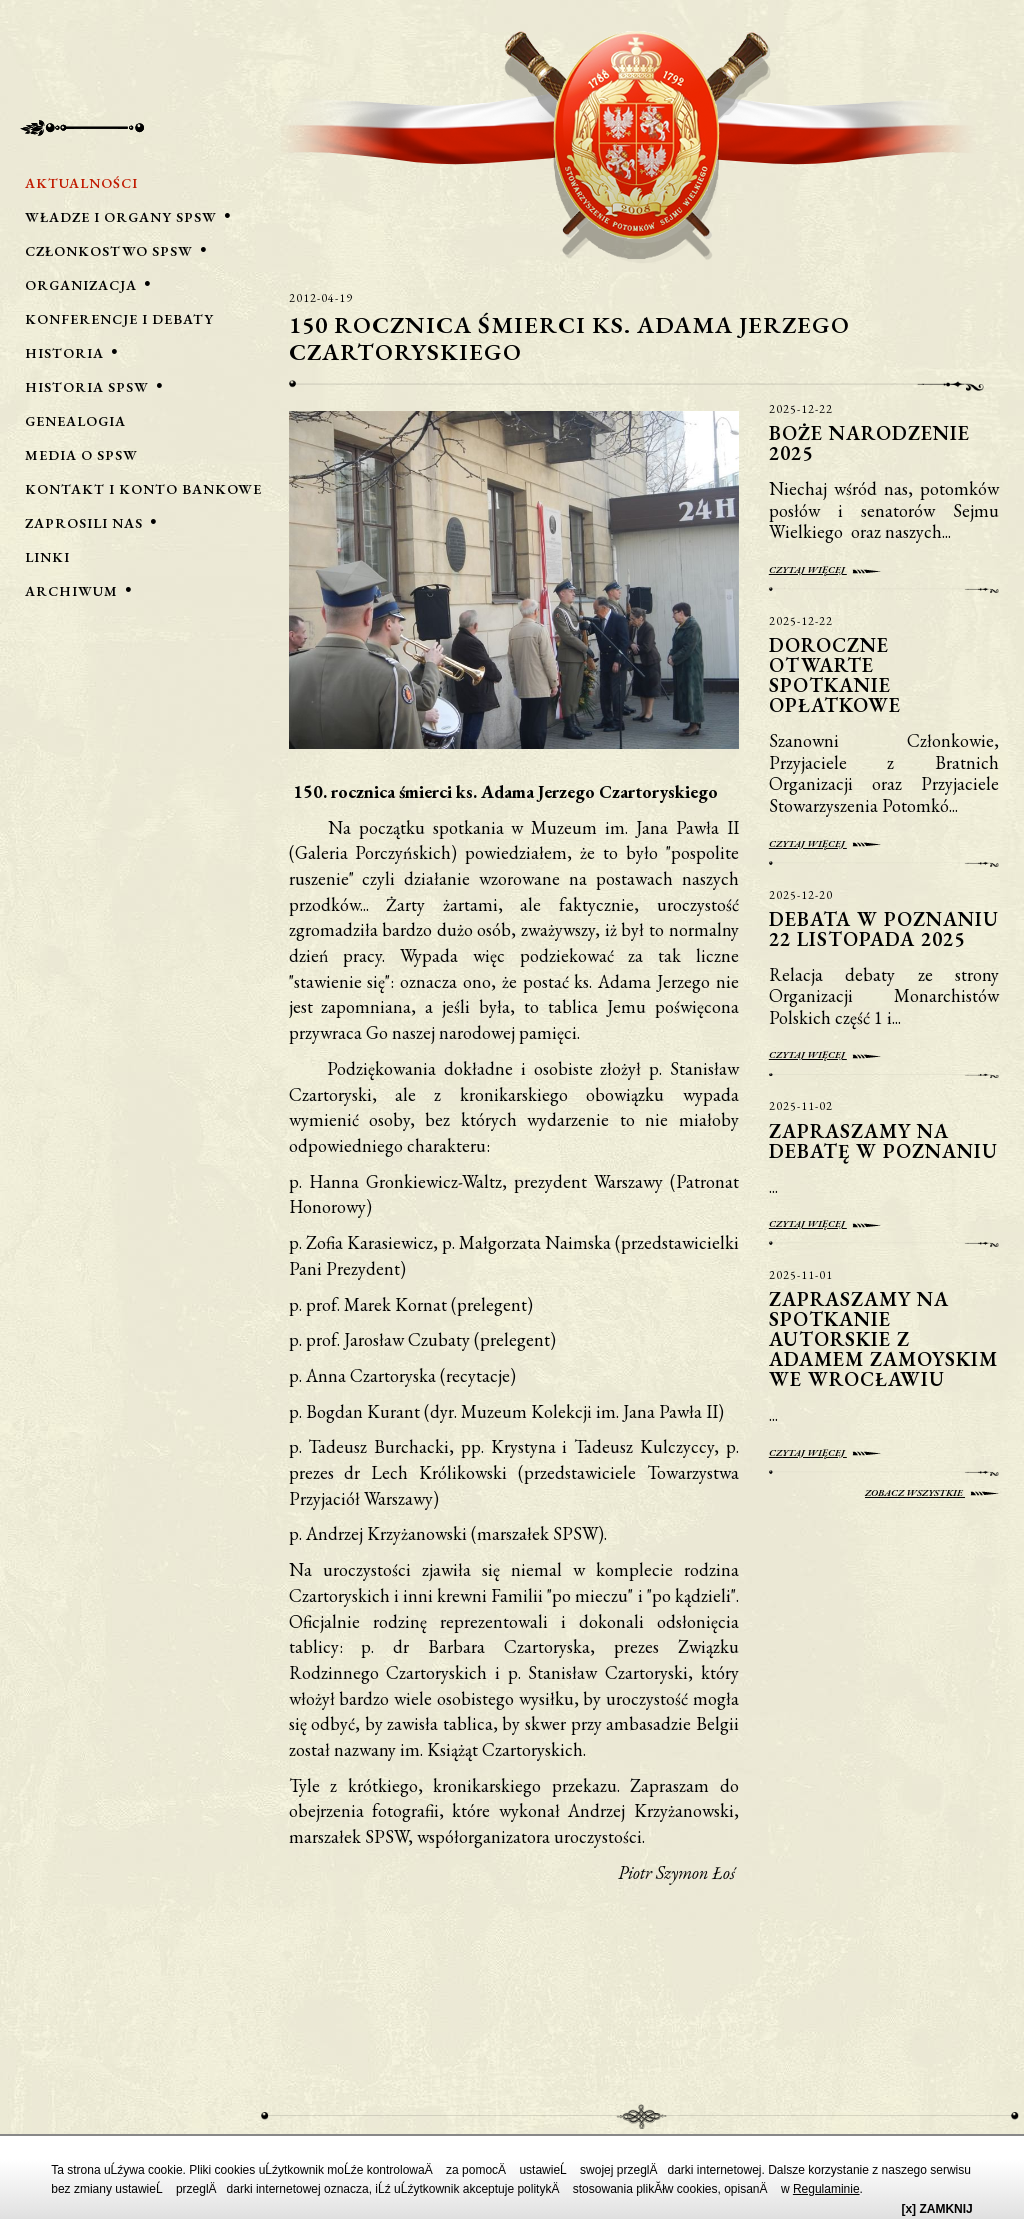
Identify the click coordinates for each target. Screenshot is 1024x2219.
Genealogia (75, 421)
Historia (64, 353)
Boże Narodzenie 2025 (869, 443)
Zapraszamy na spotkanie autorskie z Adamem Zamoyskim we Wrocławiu (883, 1339)
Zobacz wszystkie (932, 1492)
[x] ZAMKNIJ (936, 2209)
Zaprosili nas (84, 523)
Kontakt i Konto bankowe (143, 489)
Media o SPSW (81, 455)
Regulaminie (826, 2189)
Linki (47, 557)
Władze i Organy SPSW (121, 217)
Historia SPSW (87, 387)
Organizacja (81, 285)
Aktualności (81, 183)
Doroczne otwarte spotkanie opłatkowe (838, 675)
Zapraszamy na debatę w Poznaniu (883, 1141)
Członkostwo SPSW (109, 251)
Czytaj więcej (825, 569)
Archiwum (71, 591)
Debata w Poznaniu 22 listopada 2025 (884, 929)
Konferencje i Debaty (119, 319)
